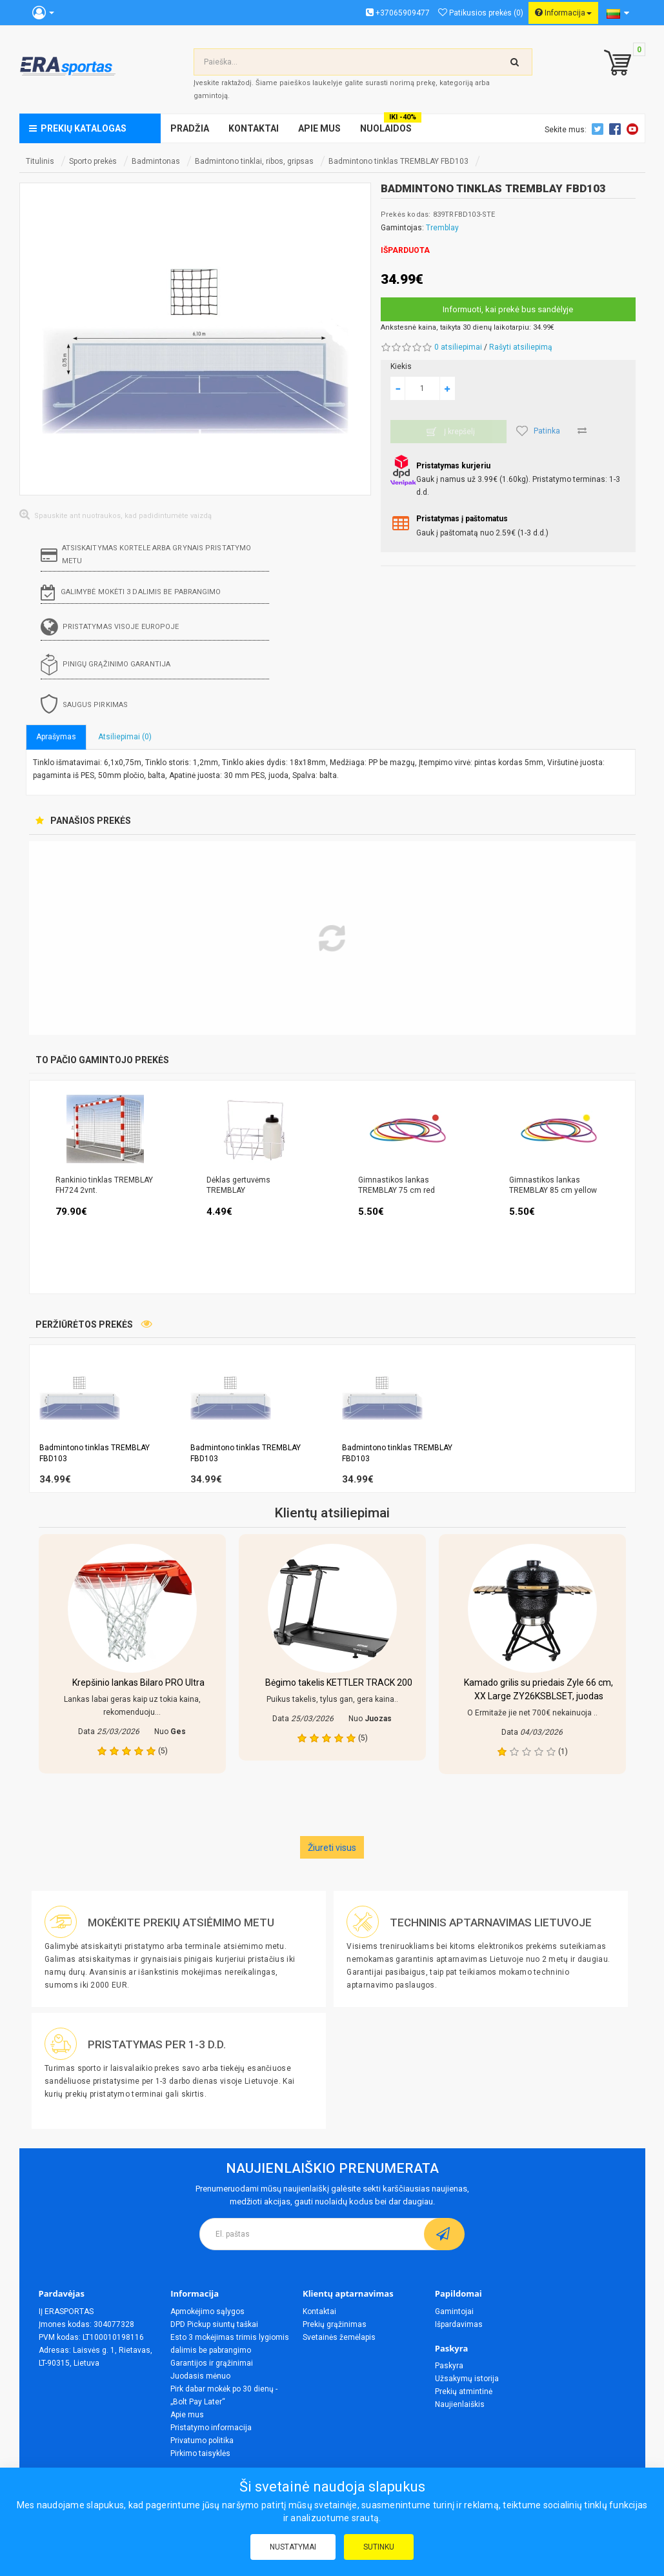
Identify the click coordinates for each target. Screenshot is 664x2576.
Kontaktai (319, 2311)
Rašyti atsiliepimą (520, 347)
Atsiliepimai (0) (125, 736)
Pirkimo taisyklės (200, 2453)
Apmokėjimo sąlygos (207, 2311)
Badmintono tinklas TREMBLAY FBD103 (398, 161)
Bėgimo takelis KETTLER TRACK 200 (338, 1682)
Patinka (538, 431)
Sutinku (378, 2546)
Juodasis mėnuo (200, 2376)
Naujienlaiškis (460, 2404)
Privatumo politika (202, 2440)
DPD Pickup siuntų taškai (214, 2324)
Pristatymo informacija (211, 2427)
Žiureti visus (332, 1847)
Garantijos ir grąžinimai (211, 2363)
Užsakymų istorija (467, 2378)
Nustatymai (293, 2546)
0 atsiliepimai (458, 347)
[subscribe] (444, 2234)
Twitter (599, 129)
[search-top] (515, 61)
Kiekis (401, 366)
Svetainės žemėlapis (339, 2337)
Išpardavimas (459, 2324)
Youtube (634, 129)
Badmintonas (156, 161)
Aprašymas (56, 736)
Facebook (617, 129)
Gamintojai (454, 2311)
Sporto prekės (93, 161)
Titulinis (40, 161)
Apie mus (187, 2414)
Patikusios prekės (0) (480, 12)
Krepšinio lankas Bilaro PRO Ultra (138, 1682)
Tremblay (442, 227)
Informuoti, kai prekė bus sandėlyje (508, 309)
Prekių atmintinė (463, 2391)
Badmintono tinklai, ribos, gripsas (254, 161)
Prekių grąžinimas (335, 2324)
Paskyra (449, 2365)
